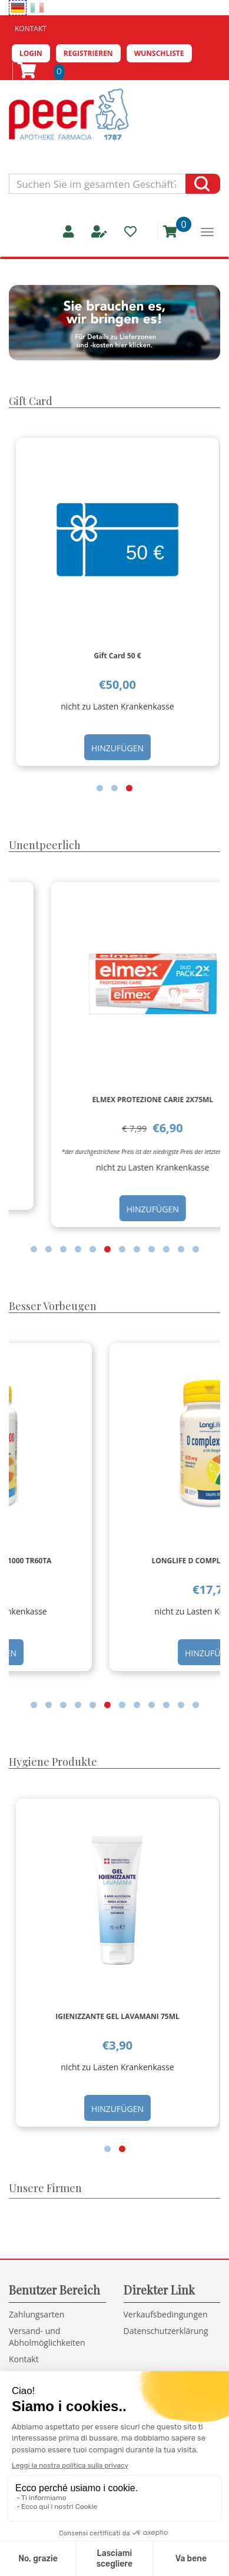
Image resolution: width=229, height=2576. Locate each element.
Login (30, 53)
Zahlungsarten (36, 2314)
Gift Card (30, 401)
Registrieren (88, 53)
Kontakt (31, 29)
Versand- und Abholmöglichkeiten (47, 2336)
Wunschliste (159, 53)
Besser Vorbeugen (53, 1306)
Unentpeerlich (45, 845)
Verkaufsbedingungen (166, 2314)
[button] (99, 788)
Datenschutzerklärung (166, 2330)
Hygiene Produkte (53, 1762)
